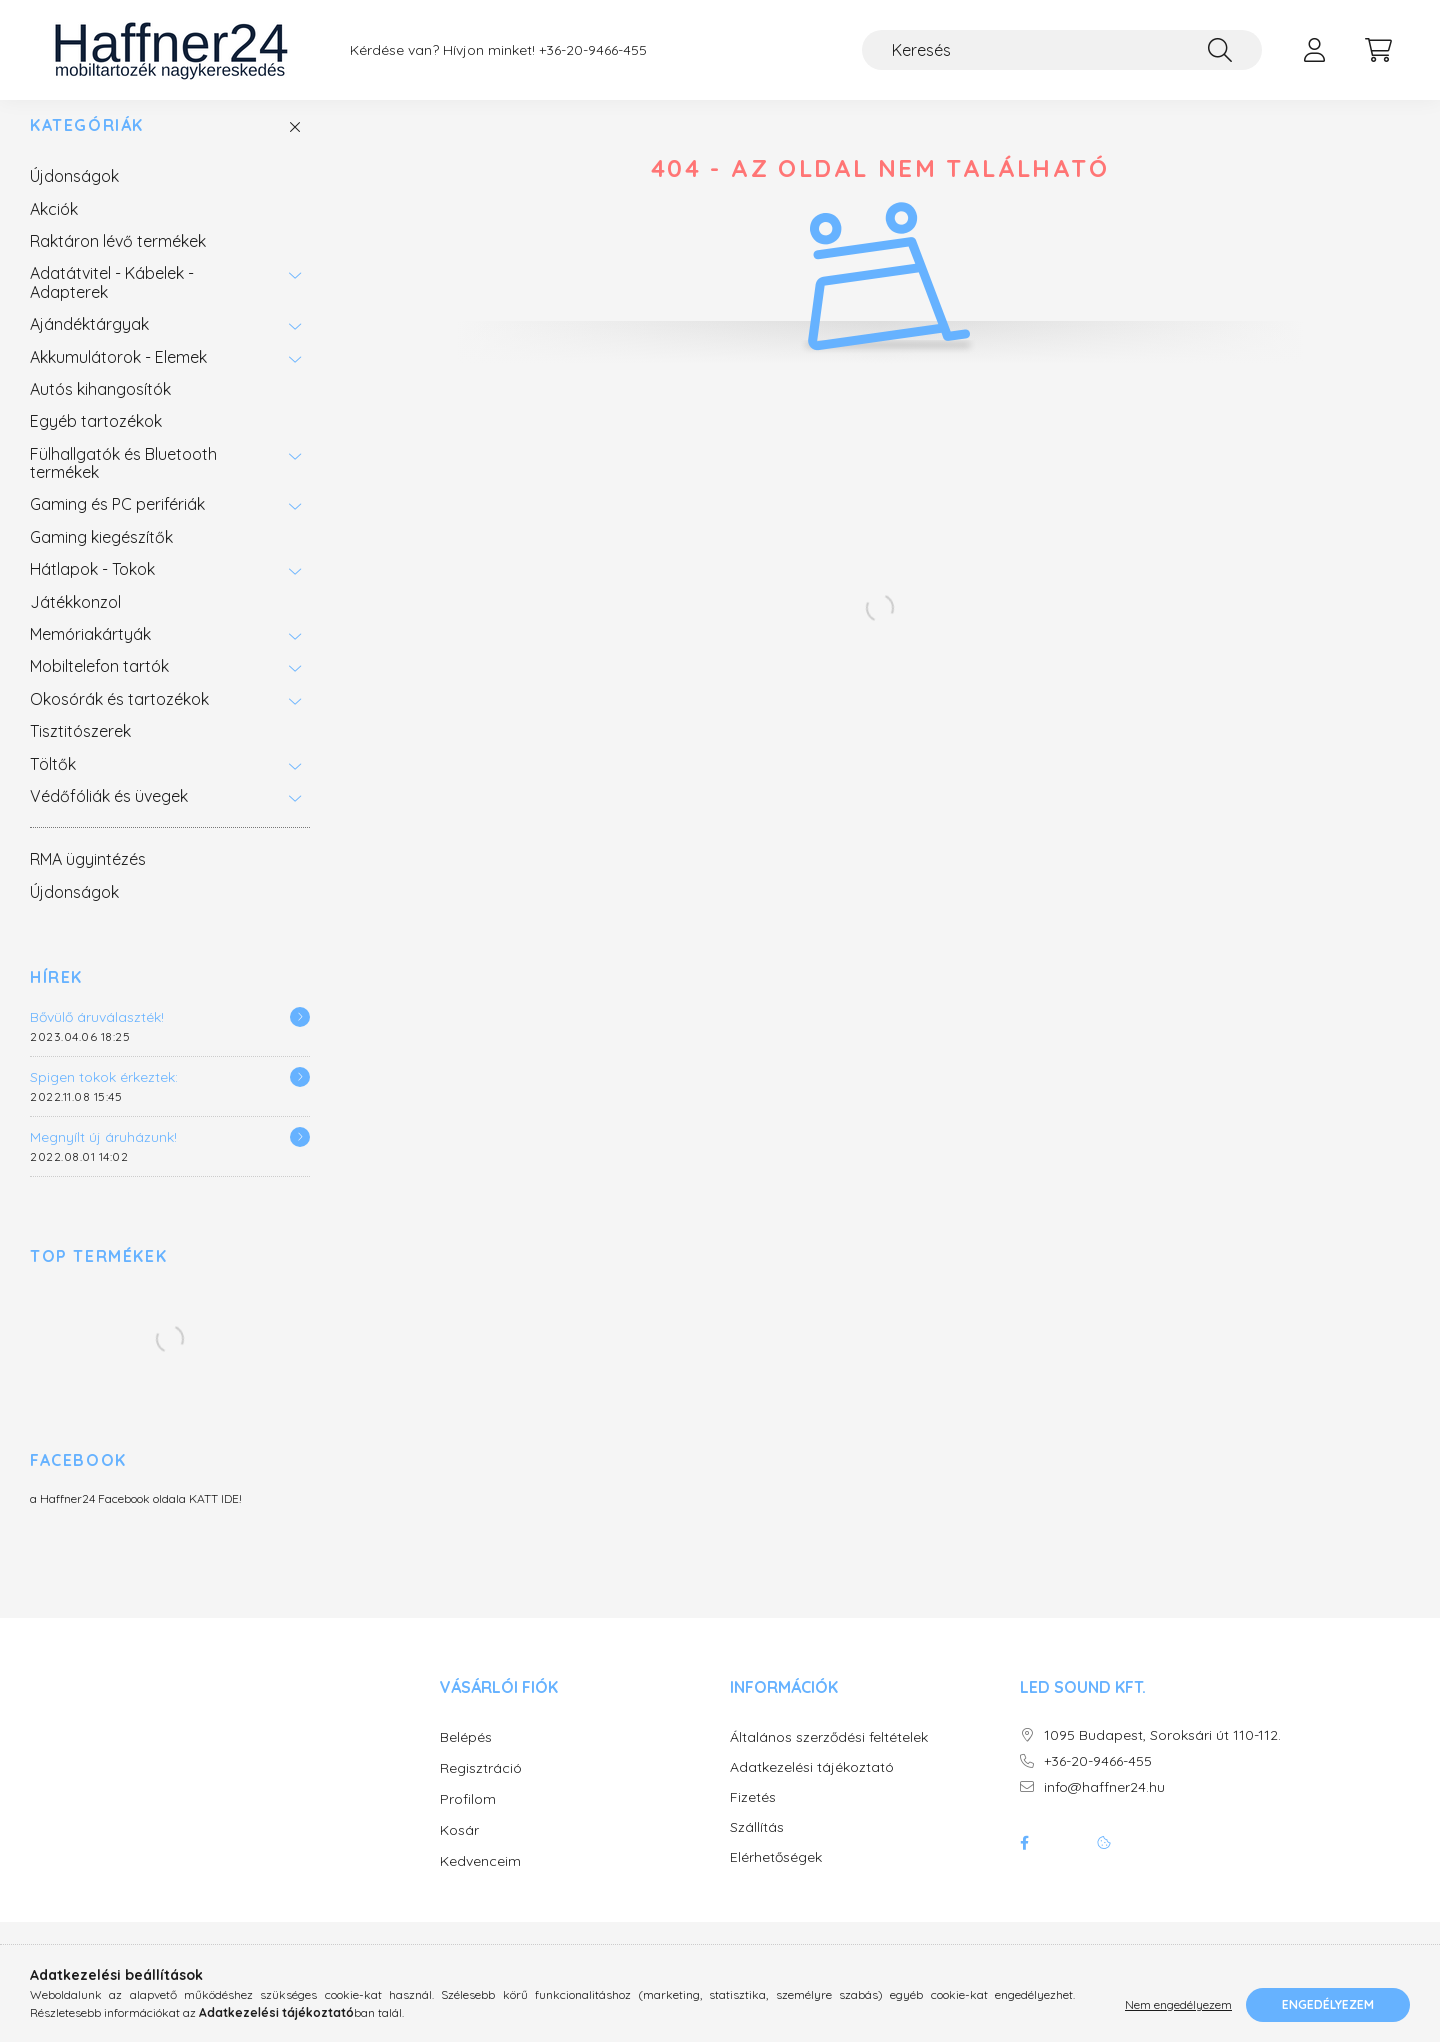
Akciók (54, 229)
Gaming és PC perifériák (117, 524)
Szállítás (757, 1847)
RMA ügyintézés (88, 879)
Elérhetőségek (776, 1877)
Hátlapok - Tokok (92, 589)
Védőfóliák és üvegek (109, 816)
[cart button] (1378, 50)
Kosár (459, 1850)
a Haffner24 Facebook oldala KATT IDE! (136, 1518)
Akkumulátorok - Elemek (118, 377)
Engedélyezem (1328, 2004)
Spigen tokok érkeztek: (104, 1097)
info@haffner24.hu (1104, 1807)
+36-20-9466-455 (593, 50)
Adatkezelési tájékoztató (812, 1787)
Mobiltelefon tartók (99, 686)
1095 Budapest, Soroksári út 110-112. (1162, 1755)
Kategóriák (87, 145)
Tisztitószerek (80, 751)
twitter (1064, 1863)
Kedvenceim (480, 1881)
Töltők (53, 784)
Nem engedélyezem (1178, 2004)
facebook (1024, 1863)
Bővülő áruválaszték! (97, 1037)
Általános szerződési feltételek (829, 1757)
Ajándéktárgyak (89, 344)
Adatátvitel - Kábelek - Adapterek (112, 302)
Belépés (466, 1757)
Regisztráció (481, 1788)
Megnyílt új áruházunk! (103, 1157)
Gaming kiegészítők (101, 557)
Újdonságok (74, 196)
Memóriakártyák (90, 654)
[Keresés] (1062, 50)
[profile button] (1314, 50)
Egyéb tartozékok (96, 441)
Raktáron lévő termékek (118, 261)
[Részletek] (300, 1037)
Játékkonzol (75, 622)
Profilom (468, 1819)
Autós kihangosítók (100, 409)
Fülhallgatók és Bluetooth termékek (123, 483)
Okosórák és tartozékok (119, 719)
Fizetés (753, 1817)
